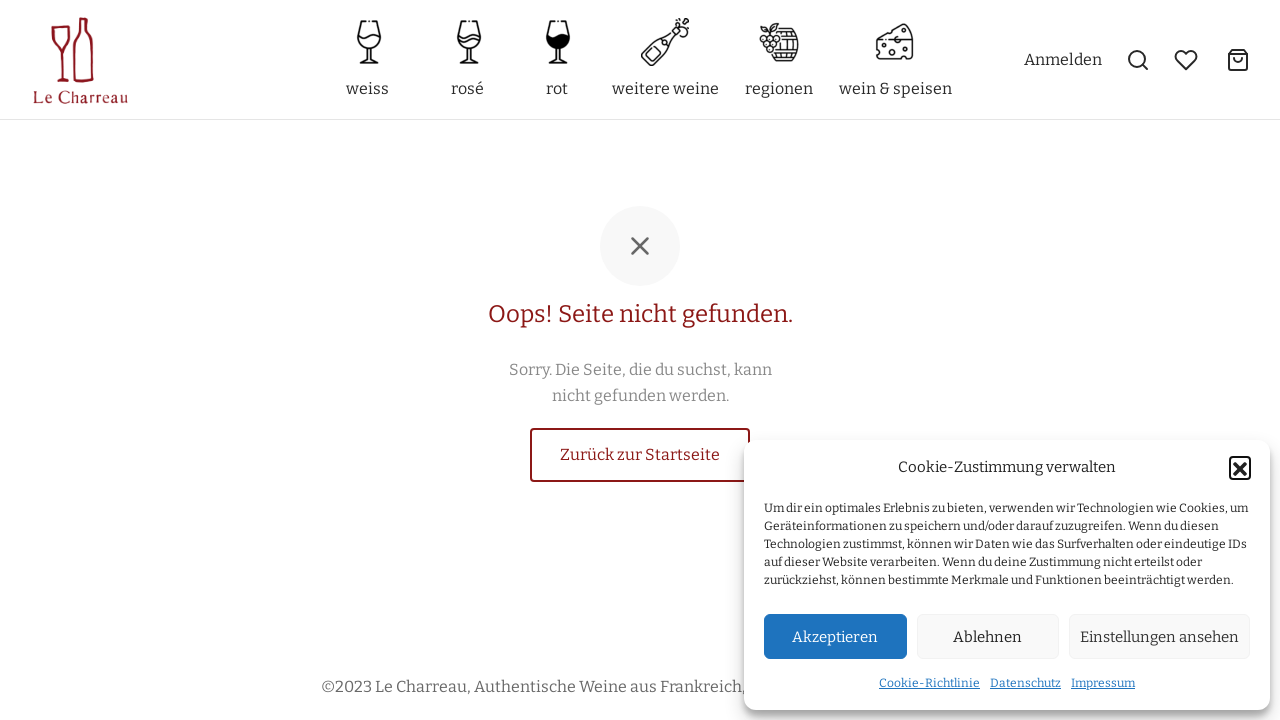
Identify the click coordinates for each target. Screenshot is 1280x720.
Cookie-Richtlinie (929, 683)
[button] (1240, 467)
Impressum (1103, 683)
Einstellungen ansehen (1159, 637)
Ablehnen (987, 637)
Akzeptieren (835, 637)
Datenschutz (1025, 683)
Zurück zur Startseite (640, 454)
